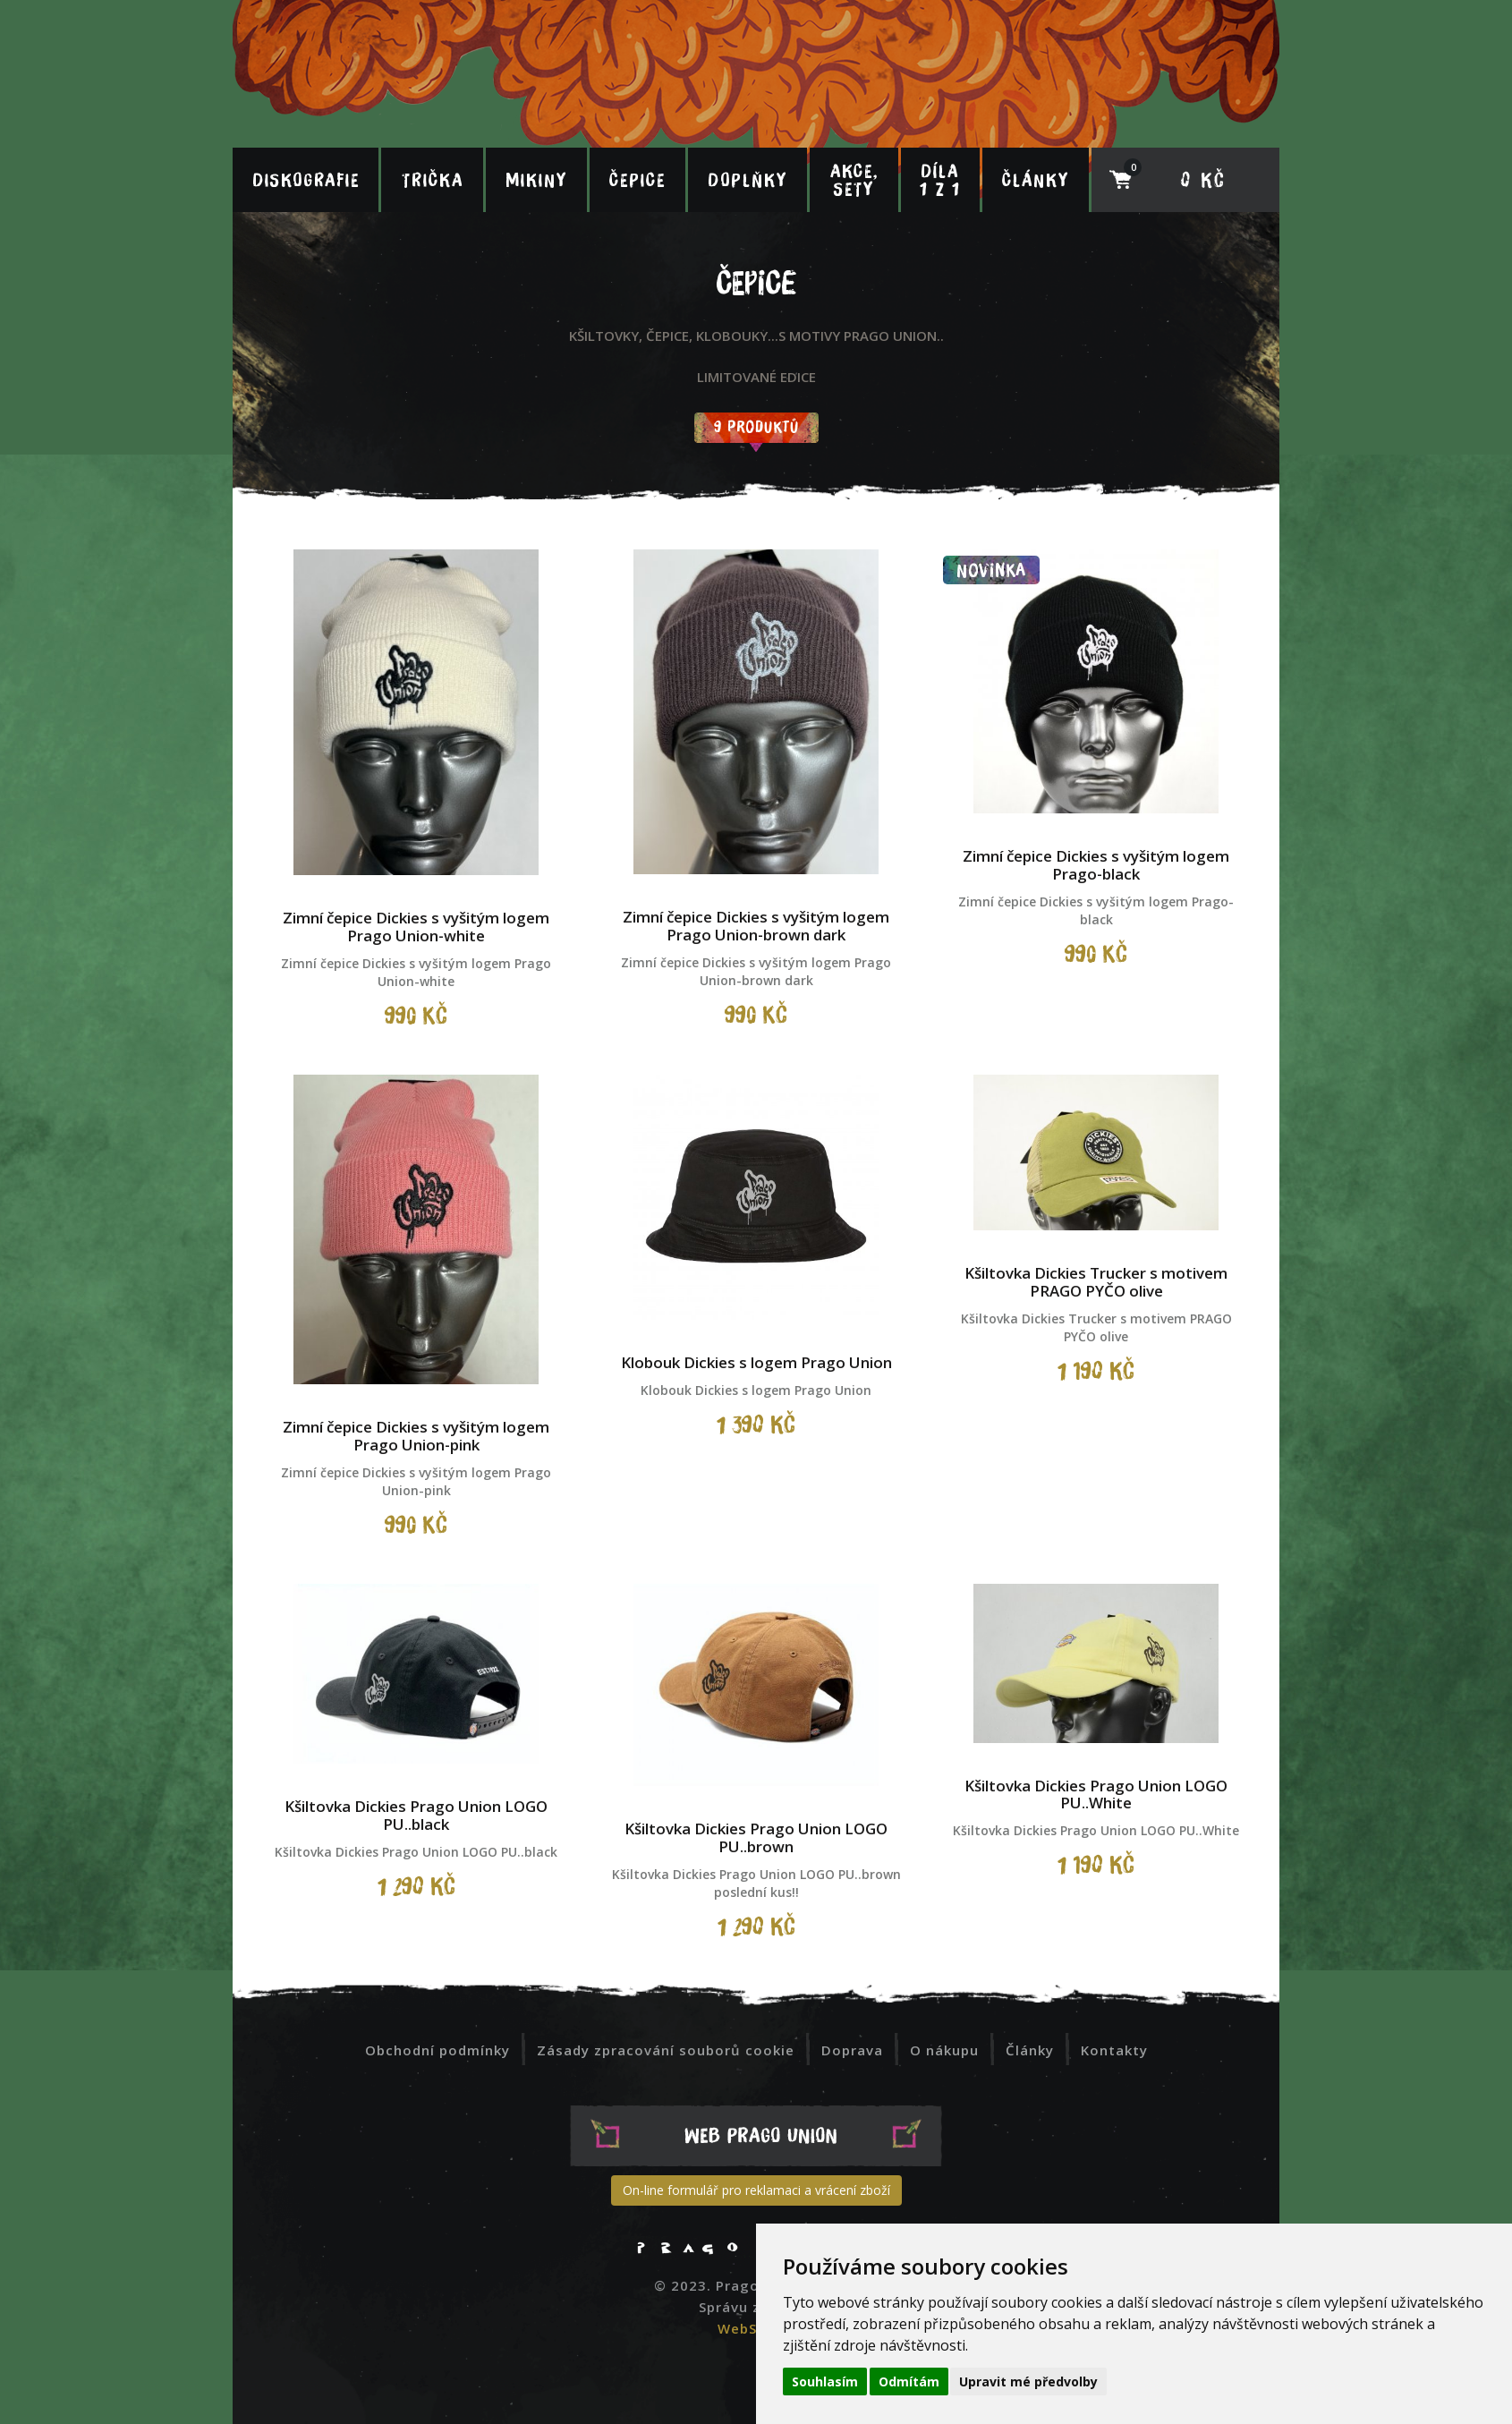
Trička (432, 180)
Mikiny (536, 180)
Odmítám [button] (909, 2381)
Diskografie (306, 180)
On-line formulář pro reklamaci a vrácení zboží (756, 2190)
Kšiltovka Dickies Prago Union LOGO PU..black (416, 1815)
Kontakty (1114, 2050)
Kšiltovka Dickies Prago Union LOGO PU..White (1095, 1794)
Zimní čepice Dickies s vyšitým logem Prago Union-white (416, 926)
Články (1035, 180)
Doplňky (747, 180)
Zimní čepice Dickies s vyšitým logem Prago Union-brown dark (756, 925)
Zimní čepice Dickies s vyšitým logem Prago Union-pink (416, 1435)
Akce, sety (854, 180)
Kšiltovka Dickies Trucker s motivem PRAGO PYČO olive (1095, 1282)
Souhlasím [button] (825, 2381)
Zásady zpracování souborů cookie (665, 2050)
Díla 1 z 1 (940, 180)
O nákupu (944, 2050)
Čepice (637, 180)
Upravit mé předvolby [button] (1028, 2381)
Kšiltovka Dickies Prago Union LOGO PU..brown (756, 1837)
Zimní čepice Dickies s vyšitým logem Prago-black (1096, 865)
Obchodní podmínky (437, 2050)
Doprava (852, 2050)
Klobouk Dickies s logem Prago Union (756, 1362)
